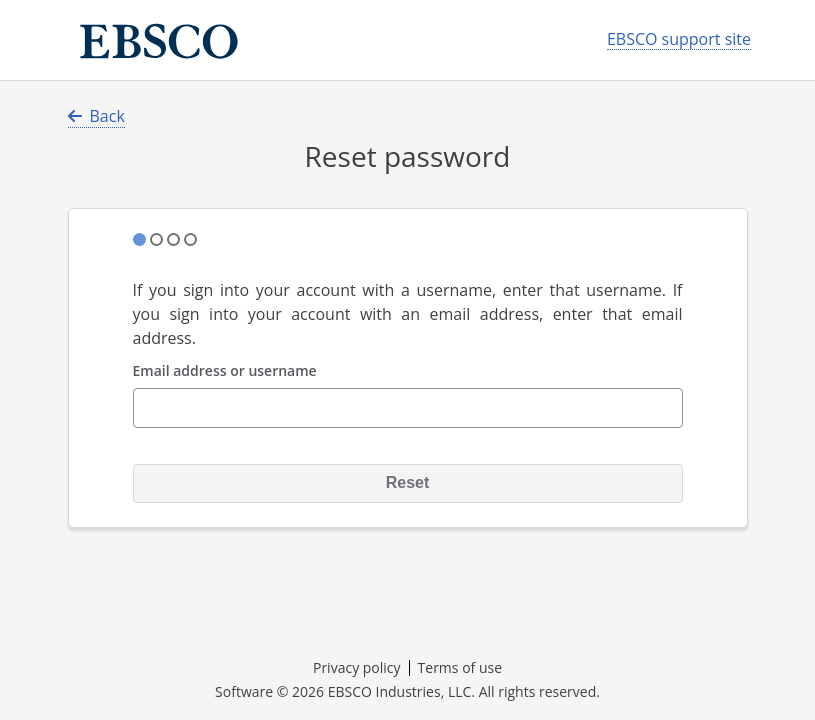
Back (96, 116)
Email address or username (225, 371)
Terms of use (460, 667)
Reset (408, 482)
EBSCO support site (679, 39)
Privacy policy (357, 667)
